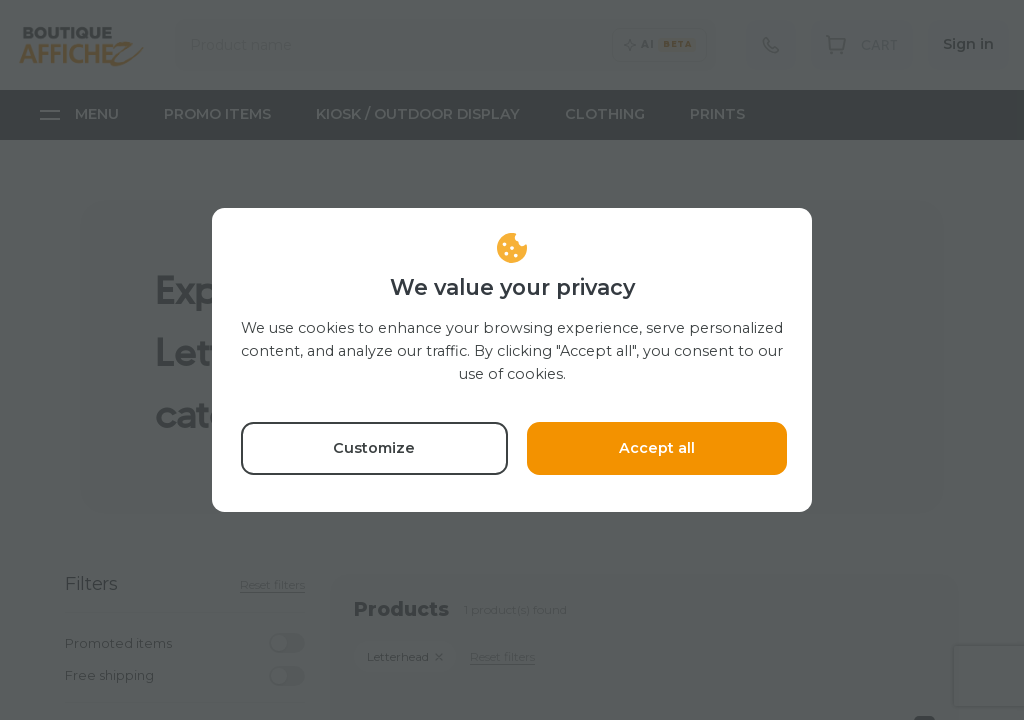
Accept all (657, 448)
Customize (374, 448)
